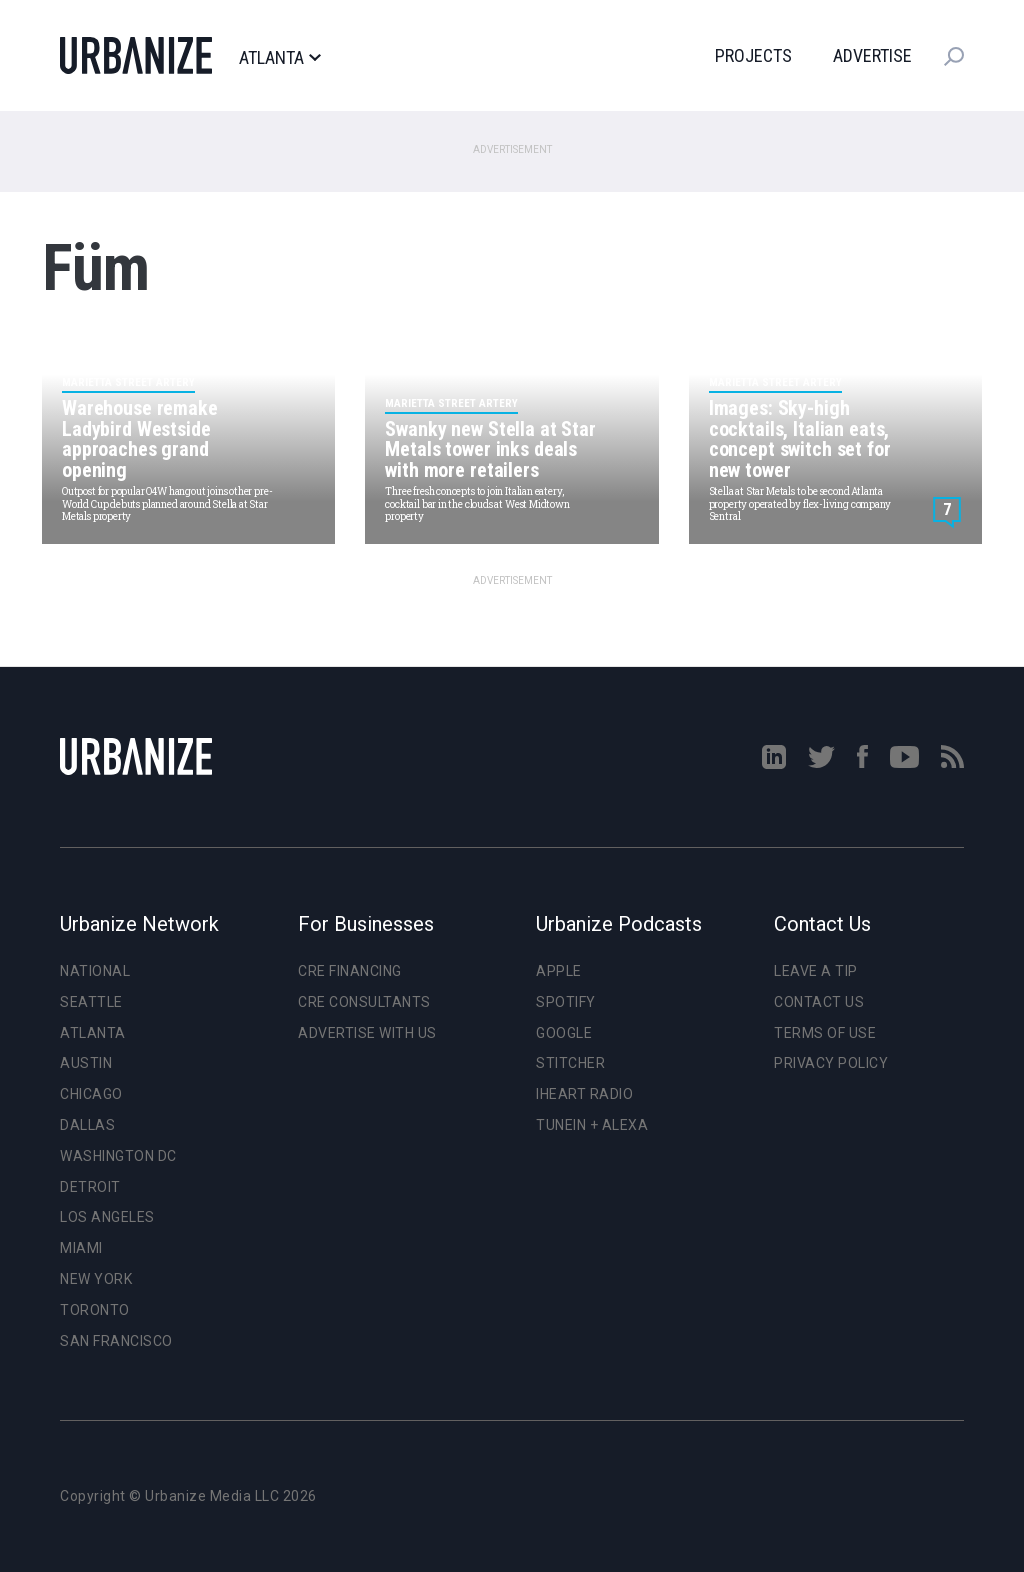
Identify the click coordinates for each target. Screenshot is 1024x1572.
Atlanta (279, 58)
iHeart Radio (584, 1094)
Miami (81, 1248)
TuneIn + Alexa (592, 1125)
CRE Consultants (364, 1002)
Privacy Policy (831, 1063)
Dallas (87, 1125)
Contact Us (819, 1002)
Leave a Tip (816, 971)
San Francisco (116, 1341)
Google (564, 1033)
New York (96, 1279)
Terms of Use (825, 1033)
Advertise (872, 55)
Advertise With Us (367, 1033)
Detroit (90, 1187)
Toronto (95, 1310)
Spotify (566, 1002)
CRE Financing (350, 971)
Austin (86, 1063)
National (95, 971)
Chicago (91, 1094)
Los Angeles (107, 1217)
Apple (559, 971)
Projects (753, 55)
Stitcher (570, 1063)
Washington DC (118, 1156)
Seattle (91, 1002)
